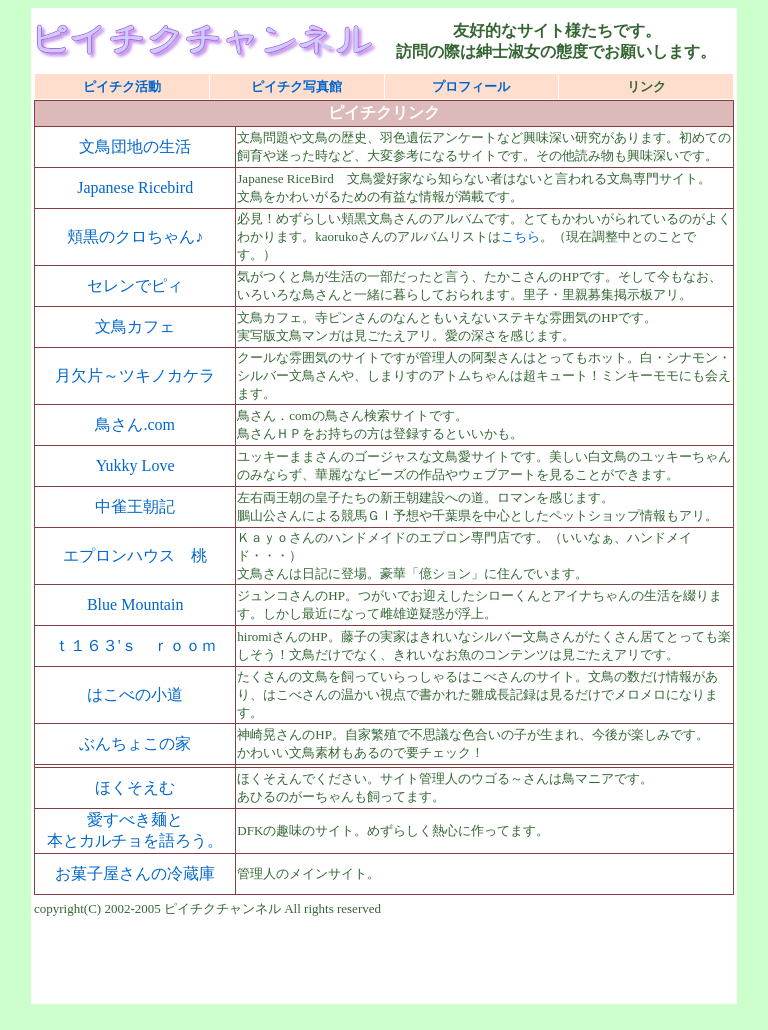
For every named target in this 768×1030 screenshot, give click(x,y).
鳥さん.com (135, 424)
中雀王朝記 (135, 506)
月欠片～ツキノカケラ (135, 375)
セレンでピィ (135, 285)
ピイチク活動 (122, 86)
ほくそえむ (135, 787)
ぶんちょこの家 (135, 743)
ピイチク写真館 (296, 86)
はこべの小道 (135, 694)
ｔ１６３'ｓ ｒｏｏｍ (135, 645)
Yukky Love (135, 465)
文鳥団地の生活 (135, 146)
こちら (520, 236)
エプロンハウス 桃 (135, 555)
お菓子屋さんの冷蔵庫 (135, 873)
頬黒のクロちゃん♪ (135, 236)
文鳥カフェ (135, 326)
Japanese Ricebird (135, 187)
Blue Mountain (135, 604)
